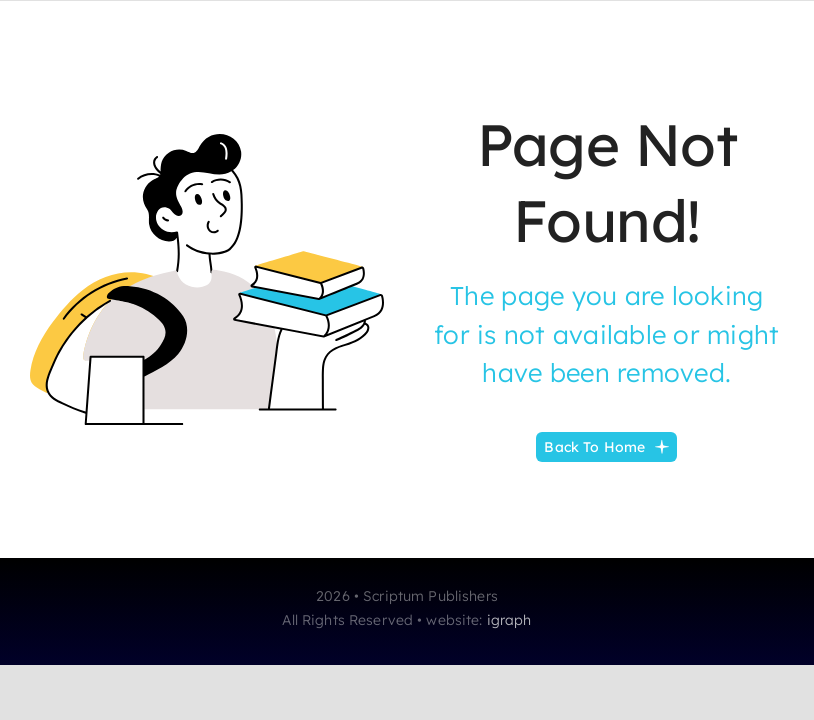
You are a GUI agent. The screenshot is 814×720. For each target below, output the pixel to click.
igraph (509, 620)
